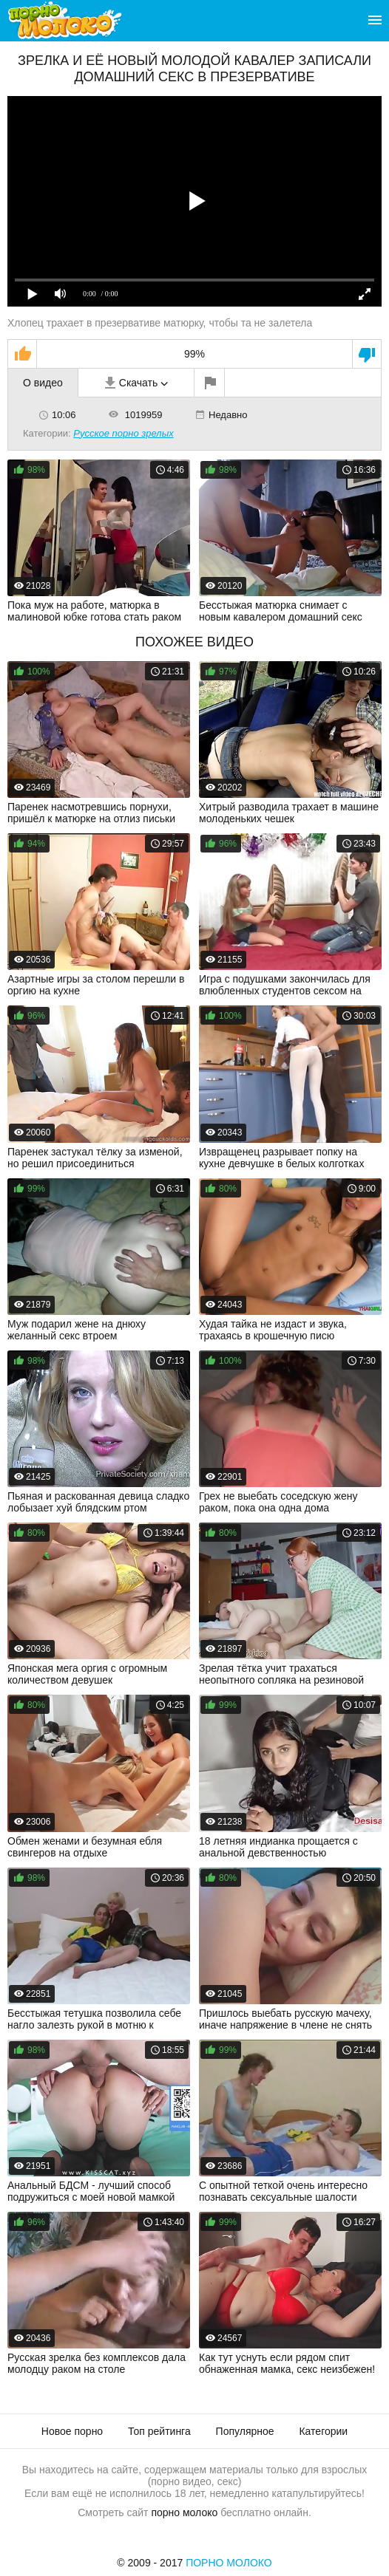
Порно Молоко (229, 2563)
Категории (323, 2431)
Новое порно (72, 2431)
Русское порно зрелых (123, 433)
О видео (43, 383)
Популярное (245, 2431)
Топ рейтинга (159, 2431)
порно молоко (184, 2512)
